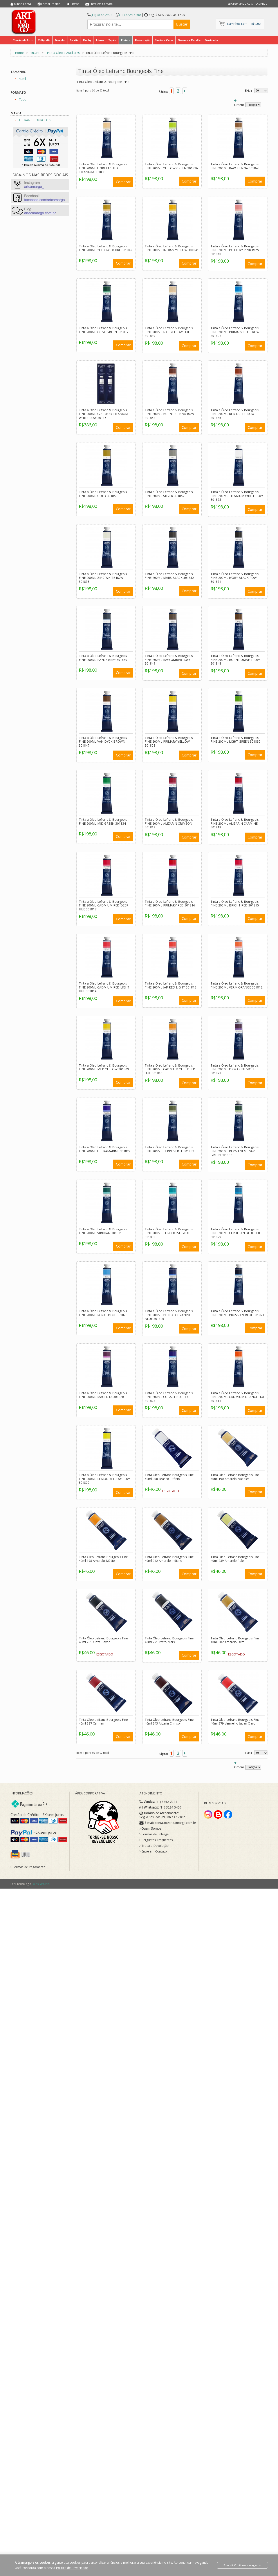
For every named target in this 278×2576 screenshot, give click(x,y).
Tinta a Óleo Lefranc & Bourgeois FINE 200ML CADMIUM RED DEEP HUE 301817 (103, 905)
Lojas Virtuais (41, 1884)
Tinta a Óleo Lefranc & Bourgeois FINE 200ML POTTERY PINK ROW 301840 (235, 250)
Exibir (248, 90)
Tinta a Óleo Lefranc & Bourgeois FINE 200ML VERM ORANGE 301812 (236, 985)
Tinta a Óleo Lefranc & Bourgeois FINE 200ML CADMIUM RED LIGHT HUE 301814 (104, 987)
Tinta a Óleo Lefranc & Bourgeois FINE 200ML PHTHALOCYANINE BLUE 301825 (169, 1315)
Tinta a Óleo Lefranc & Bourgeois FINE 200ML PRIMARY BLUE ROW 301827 (235, 332)
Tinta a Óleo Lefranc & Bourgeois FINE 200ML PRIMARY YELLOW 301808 (169, 741)
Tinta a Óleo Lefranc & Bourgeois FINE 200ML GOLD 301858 (103, 494)
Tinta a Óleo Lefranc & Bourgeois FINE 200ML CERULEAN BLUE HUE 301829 (236, 1233)
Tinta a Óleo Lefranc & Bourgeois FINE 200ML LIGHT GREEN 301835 (235, 740)
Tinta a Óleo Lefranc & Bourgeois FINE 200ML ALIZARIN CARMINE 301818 (235, 823)
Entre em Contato (101, 4)
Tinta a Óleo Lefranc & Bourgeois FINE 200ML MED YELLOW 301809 (104, 1067)
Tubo (22, 99)
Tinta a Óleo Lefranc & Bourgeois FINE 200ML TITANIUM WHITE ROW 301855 (237, 496)
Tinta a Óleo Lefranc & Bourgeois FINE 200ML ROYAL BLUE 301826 (103, 1313)
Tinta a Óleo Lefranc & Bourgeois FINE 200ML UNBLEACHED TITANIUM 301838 (103, 168)
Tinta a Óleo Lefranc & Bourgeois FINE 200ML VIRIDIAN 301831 (103, 1231)
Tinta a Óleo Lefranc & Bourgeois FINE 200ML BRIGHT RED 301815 (235, 903)
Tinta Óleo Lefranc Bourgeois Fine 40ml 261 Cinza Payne (103, 1640)
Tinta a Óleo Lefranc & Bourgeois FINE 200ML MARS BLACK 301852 (169, 576)
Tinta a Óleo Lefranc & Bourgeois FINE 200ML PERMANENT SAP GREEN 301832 (235, 1151)
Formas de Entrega (154, 1834)
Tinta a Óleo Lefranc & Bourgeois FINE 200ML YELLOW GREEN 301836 (171, 166)
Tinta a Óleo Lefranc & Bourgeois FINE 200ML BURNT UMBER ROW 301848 (235, 659)
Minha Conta (22, 4)
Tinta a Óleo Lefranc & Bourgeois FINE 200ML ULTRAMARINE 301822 (104, 1149)
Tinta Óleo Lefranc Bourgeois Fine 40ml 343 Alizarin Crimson (169, 1721)
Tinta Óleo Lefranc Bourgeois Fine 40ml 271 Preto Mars (169, 1640)
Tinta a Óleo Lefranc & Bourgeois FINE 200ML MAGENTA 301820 (103, 1395)
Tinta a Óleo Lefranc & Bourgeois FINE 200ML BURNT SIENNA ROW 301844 (169, 414)
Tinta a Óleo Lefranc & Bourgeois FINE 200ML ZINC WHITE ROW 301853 (103, 578)
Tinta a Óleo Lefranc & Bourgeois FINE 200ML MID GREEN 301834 (103, 821)
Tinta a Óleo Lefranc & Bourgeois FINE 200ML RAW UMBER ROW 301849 (169, 659)
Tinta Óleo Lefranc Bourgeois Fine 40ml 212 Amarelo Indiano (169, 1559)
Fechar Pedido (50, 4)
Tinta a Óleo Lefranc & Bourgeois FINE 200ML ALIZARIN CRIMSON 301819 (169, 823)
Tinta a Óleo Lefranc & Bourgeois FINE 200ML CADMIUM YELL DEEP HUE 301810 (170, 1069)
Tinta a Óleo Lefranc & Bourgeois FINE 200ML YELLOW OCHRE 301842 (105, 248)
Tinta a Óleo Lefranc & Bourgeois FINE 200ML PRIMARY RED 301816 (170, 903)
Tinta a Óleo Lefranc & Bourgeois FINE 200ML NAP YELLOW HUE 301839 (169, 332)
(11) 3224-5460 (130, 15)
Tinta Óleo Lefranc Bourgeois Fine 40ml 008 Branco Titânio (169, 1477)
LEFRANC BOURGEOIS (35, 120)
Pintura (34, 53)
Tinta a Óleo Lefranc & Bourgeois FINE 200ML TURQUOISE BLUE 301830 (169, 1233)
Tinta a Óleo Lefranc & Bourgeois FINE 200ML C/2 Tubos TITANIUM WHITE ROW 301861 (103, 414)
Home (19, 53)
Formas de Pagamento (28, 1867)
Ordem (239, 105)
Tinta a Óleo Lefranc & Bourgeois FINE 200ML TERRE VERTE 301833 (169, 1149)
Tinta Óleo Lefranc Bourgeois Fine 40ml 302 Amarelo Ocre (235, 1640)
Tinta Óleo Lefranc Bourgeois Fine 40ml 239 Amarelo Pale (235, 1559)
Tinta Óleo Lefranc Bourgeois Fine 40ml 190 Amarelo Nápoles (235, 1477)
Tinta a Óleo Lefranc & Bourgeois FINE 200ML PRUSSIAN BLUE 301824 (237, 1313)
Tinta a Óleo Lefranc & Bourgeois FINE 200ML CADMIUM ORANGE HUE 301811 (238, 1397)
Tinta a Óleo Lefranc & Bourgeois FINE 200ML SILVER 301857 (169, 494)
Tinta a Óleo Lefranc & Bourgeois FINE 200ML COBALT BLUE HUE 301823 (169, 1397)
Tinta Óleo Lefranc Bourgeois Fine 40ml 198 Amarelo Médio (103, 1559)
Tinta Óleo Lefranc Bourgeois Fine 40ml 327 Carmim (103, 1721)
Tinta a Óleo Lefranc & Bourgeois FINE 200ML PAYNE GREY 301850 (103, 658)
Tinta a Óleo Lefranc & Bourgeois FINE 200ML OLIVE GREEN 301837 (103, 330)
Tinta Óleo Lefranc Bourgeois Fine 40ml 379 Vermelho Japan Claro (235, 1721)
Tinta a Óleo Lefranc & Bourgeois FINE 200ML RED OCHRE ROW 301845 (235, 414)
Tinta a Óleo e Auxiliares (62, 53)
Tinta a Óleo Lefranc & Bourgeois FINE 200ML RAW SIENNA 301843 (235, 166)
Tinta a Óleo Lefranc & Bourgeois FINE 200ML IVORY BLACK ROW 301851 (235, 578)
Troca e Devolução (154, 1846)
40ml (22, 79)
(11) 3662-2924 (101, 15)
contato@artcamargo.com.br (175, 1823)
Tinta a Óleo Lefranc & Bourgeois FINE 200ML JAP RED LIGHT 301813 (170, 985)
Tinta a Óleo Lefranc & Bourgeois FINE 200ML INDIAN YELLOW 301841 (172, 248)
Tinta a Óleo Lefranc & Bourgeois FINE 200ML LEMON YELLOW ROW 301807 (104, 1479)
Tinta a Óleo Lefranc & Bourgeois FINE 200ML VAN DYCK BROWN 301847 (103, 741)
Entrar (75, 4)
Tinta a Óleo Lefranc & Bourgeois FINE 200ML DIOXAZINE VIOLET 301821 (235, 1069)
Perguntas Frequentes (156, 1840)
